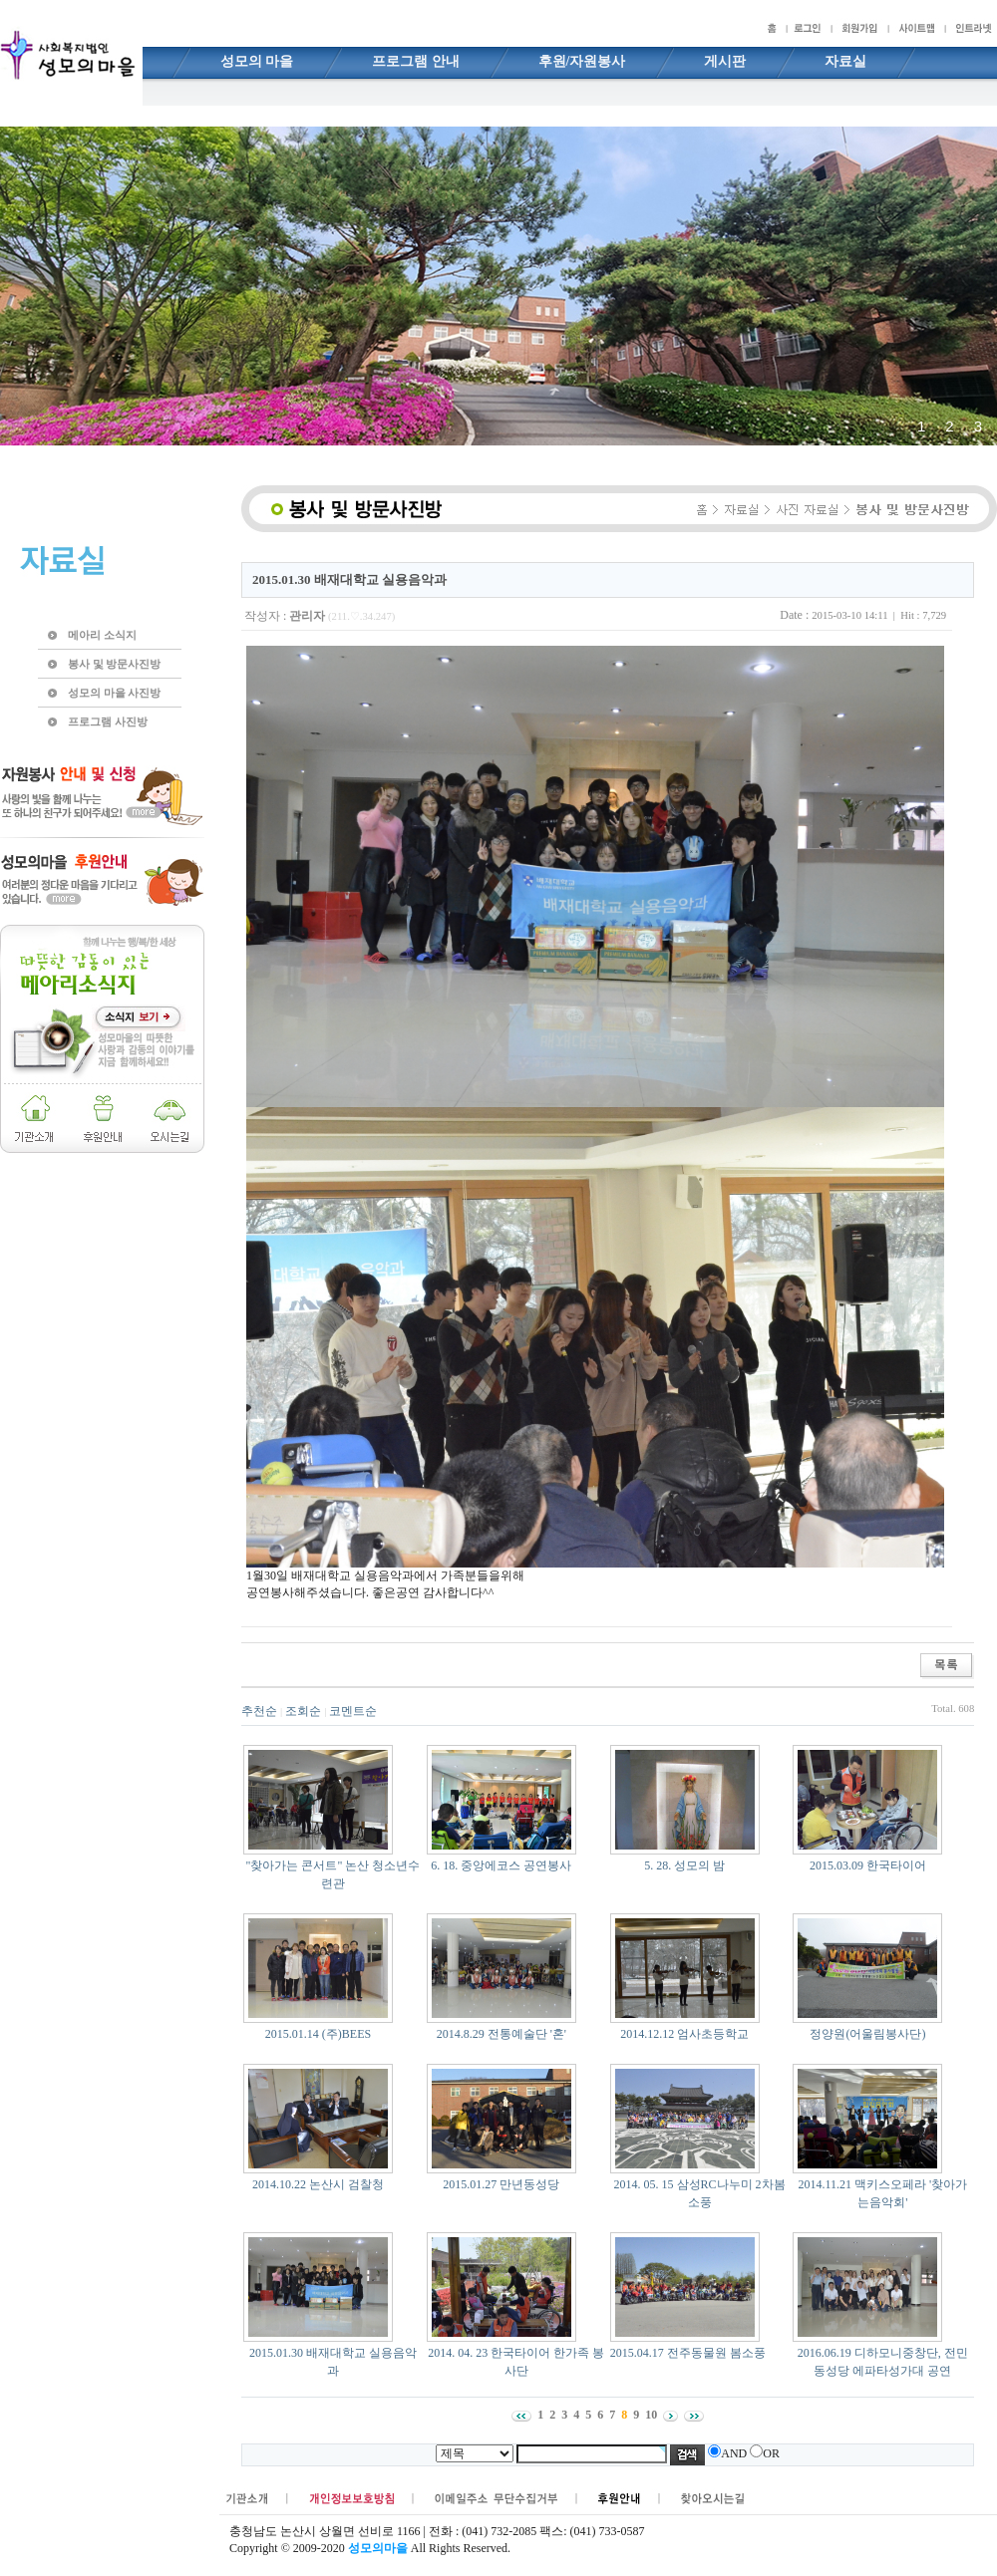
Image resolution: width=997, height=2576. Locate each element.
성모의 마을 (257, 61)
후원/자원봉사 (582, 61)
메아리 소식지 (102, 635)
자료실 (845, 61)
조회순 (303, 1711)
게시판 (725, 61)
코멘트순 (353, 1711)
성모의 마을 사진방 (114, 693)
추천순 (259, 1711)
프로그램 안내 (416, 61)
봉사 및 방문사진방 (114, 664)
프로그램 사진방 (108, 721)
